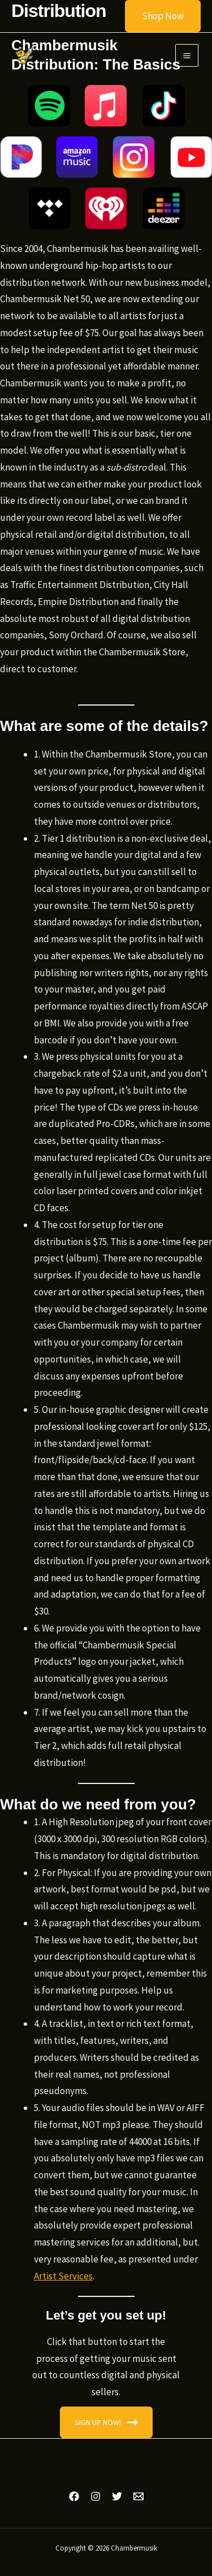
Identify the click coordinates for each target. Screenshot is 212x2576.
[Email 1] (138, 2496)
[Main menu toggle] (186, 55)
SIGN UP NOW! (106, 2422)
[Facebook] (74, 2496)
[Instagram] (95, 2496)
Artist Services (63, 2276)
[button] (156, 16)
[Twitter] (117, 2496)
